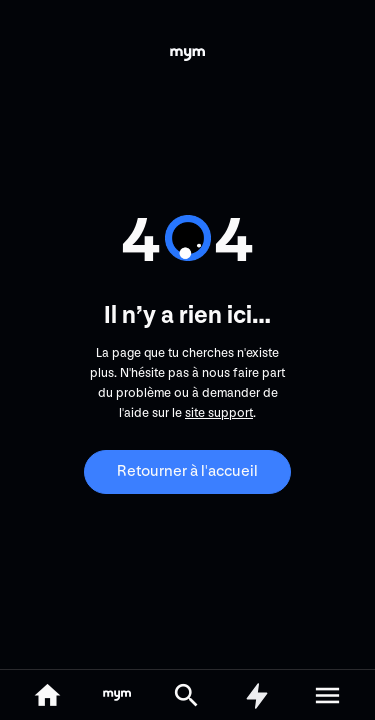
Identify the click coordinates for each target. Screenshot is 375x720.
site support (219, 413)
